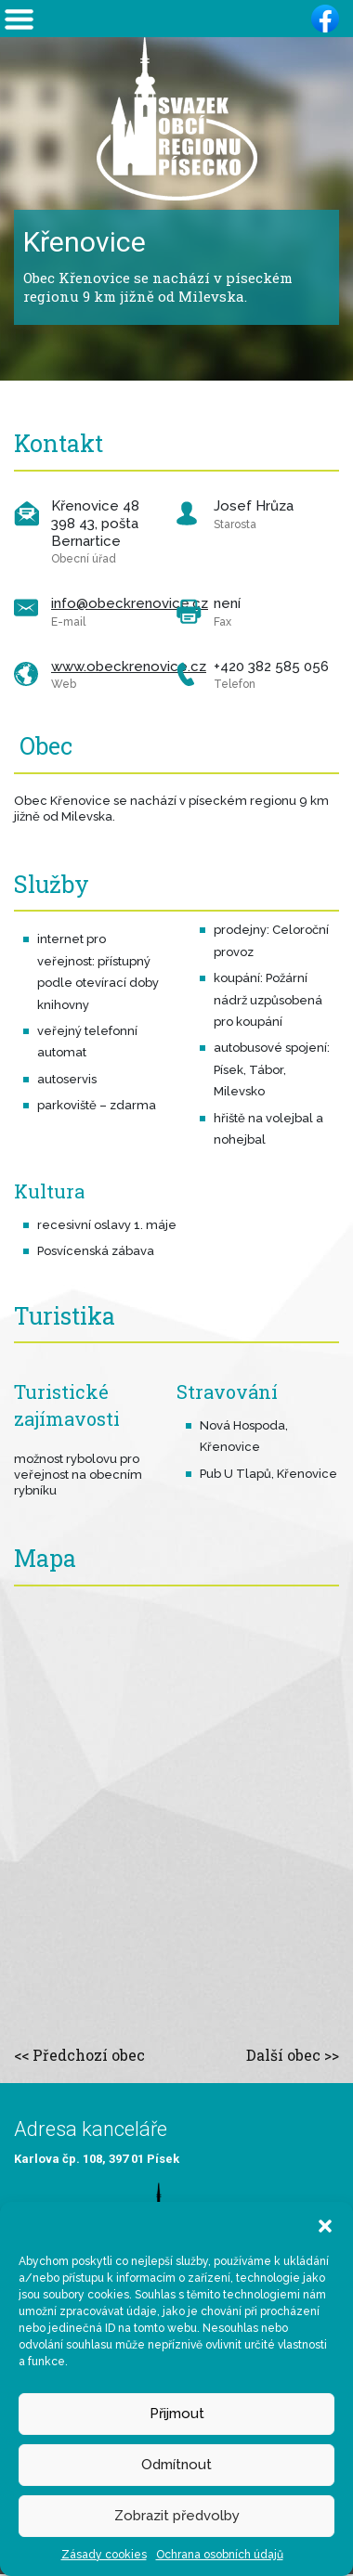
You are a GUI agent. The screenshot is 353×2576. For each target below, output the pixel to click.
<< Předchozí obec (79, 2055)
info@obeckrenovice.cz (129, 603)
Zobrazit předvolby (177, 2515)
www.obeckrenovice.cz (128, 666)
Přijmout (177, 2413)
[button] (325, 2225)
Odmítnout (176, 2464)
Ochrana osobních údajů (219, 2554)
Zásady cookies (104, 2554)
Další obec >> (292, 2055)
